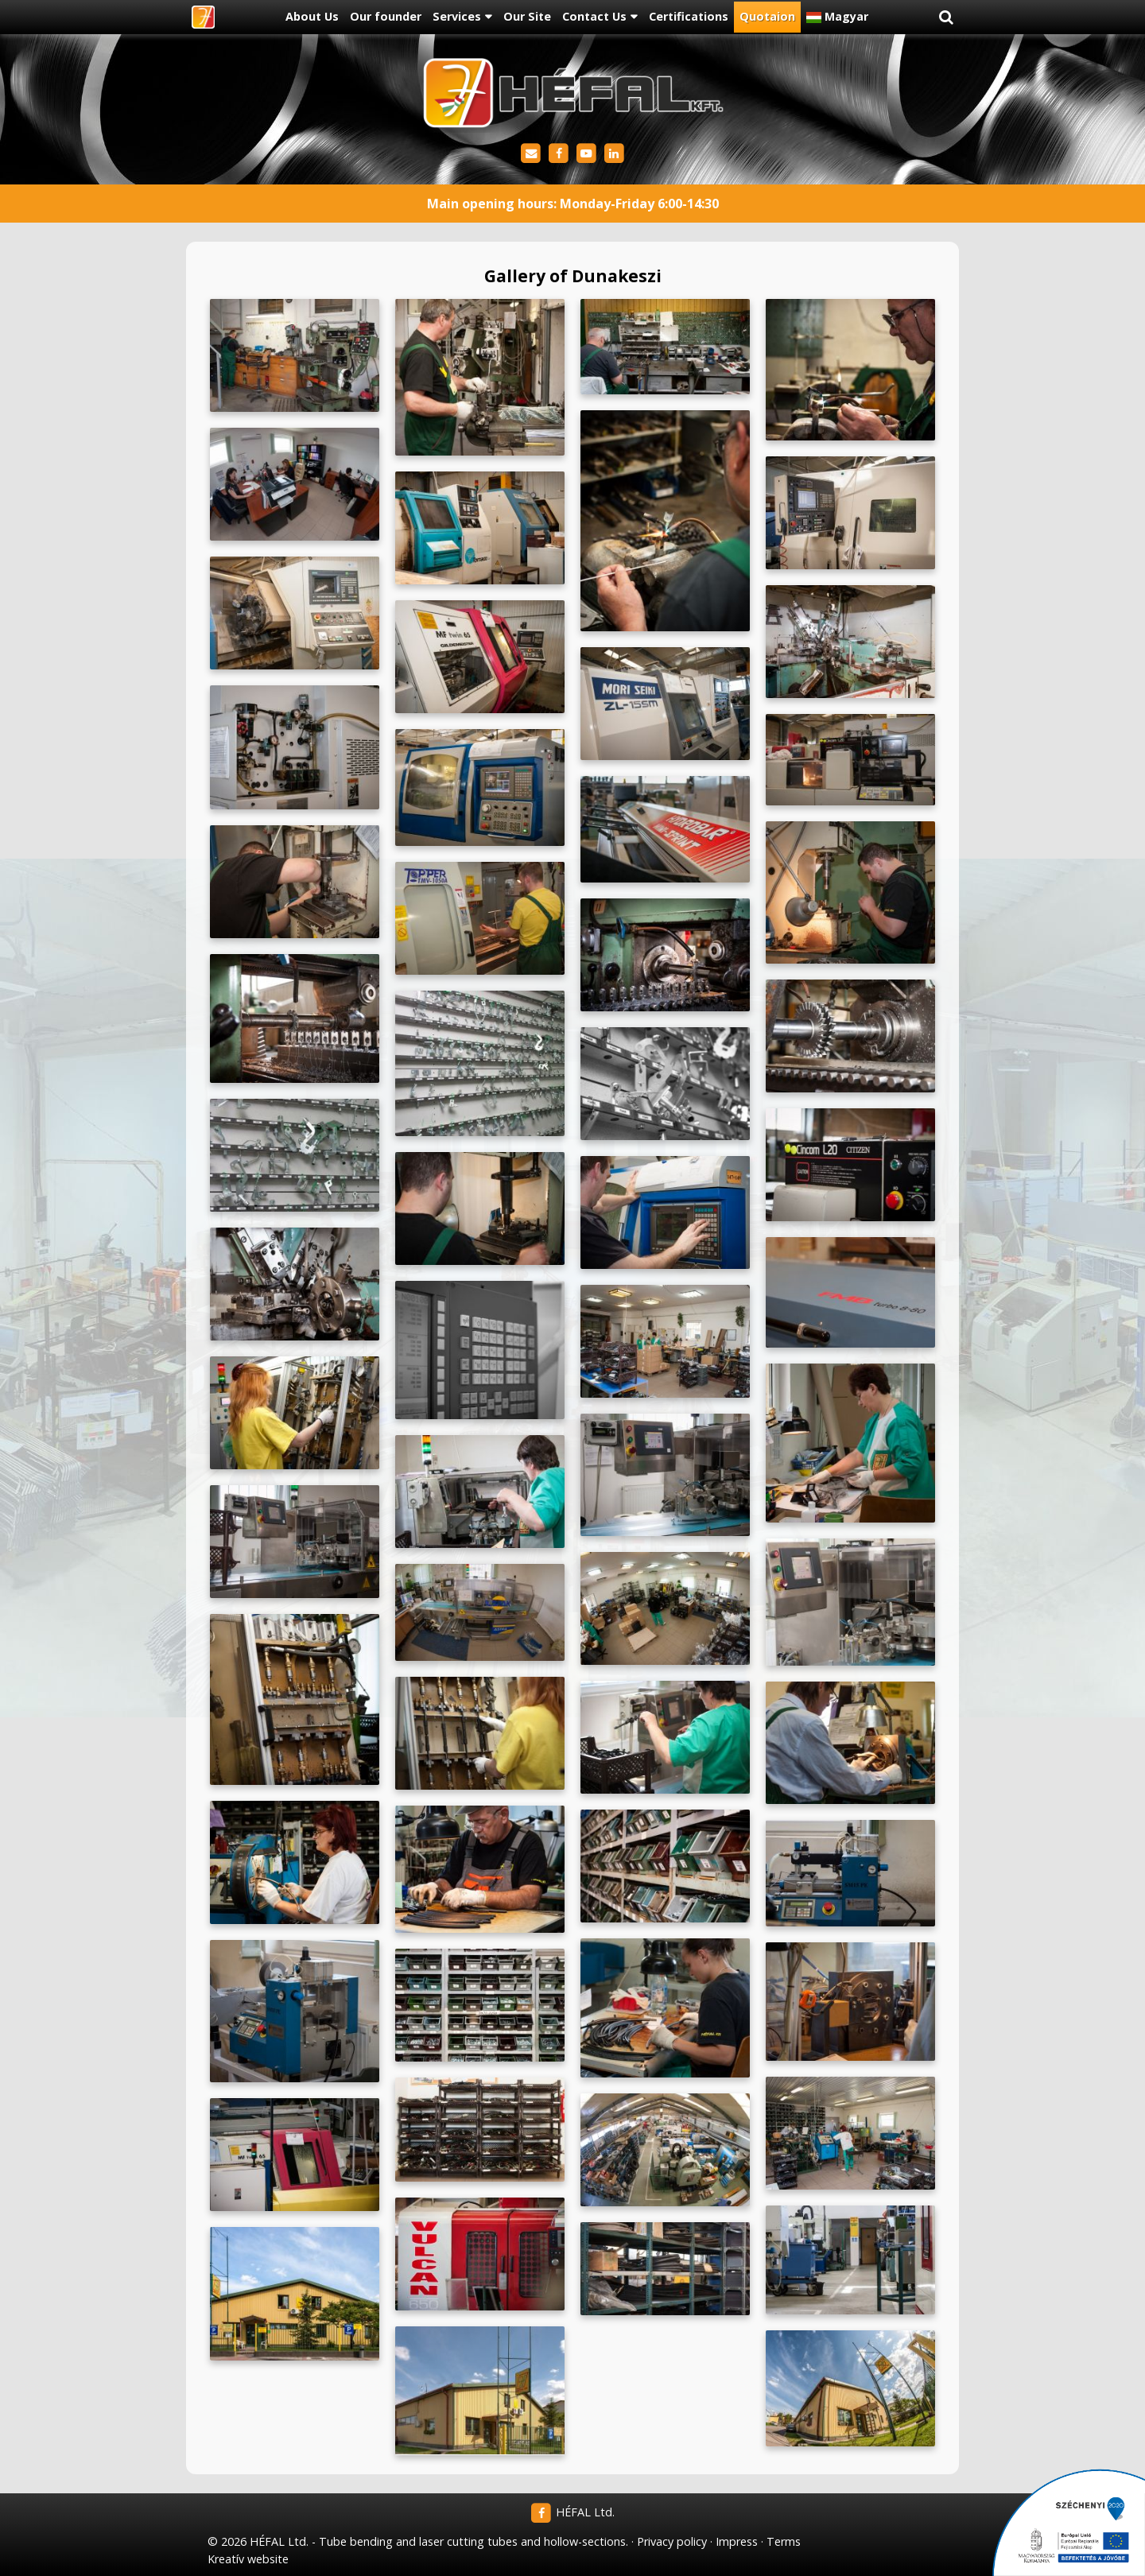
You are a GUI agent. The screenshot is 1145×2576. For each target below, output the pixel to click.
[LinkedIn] (614, 153)
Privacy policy (672, 2541)
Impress (737, 2541)
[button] (946, 17)
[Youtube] (586, 153)
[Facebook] (558, 153)
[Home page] (203, 17)
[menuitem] (311, 17)
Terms (784, 2541)
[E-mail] (530, 153)
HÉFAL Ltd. (572, 2512)
